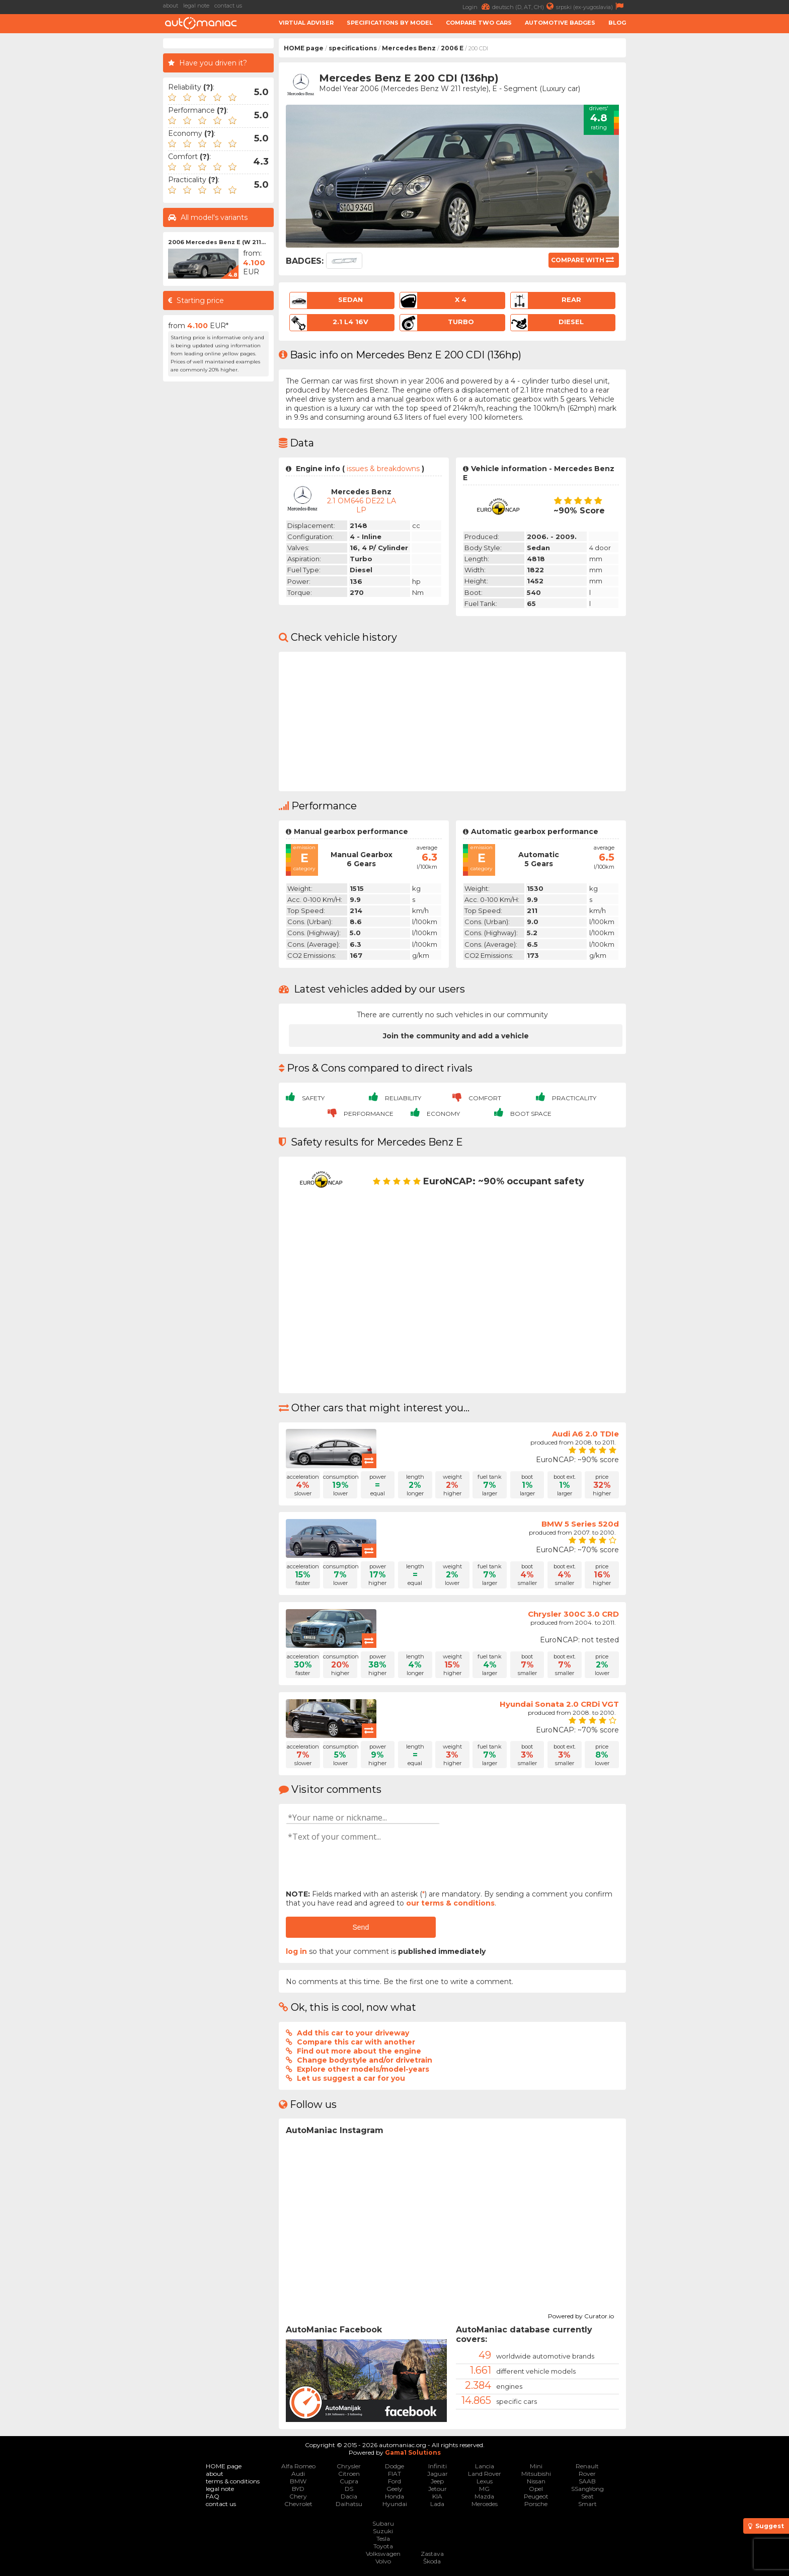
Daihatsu (349, 2504)
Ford (394, 2481)
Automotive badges (560, 22)
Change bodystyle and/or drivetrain (364, 2060)
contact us (228, 5)
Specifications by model (390, 22)
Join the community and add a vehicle (456, 1035)
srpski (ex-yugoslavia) (591, 6)
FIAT (394, 2473)
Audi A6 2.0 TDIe (585, 1433)
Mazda (484, 2496)
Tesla (383, 2538)
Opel (536, 2488)
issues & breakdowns (383, 468)
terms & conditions (233, 2481)
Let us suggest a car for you (351, 2078)
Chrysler (349, 2466)
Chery (298, 2496)
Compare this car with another (356, 2042)
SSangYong (587, 2488)
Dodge (394, 2466)
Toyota (383, 2546)
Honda (394, 2496)
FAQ (212, 2496)
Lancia (484, 2466)
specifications (353, 48)
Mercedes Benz (409, 48)
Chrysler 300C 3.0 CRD (573, 1614)
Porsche (535, 2504)
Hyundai (394, 2504)
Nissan (536, 2481)
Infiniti (437, 2466)
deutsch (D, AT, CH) (524, 6)
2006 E (452, 48)
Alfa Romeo (298, 2466)
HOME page (304, 48)
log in (296, 1951)
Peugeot (536, 2496)
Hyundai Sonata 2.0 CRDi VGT (559, 1704)
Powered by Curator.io (581, 2314)
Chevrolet (298, 2504)
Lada (437, 2504)
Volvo (383, 2561)
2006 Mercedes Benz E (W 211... (217, 242)
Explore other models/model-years (363, 2069)
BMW (298, 2481)
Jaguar (437, 2473)
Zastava (432, 2553)
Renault (587, 2466)
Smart (587, 2504)
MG (484, 2488)
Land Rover (484, 2473)
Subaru (383, 2523)
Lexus (485, 2481)
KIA (437, 2496)
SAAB (587, 2481)
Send (360, 1927)
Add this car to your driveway (353, 2032)
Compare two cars (479, 22)
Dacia (349, 2496)
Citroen (349, 2473)
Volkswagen (383, 2553)
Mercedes (484, 2504)
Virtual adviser (306, 22)
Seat (587, 2496)
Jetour (437, 2488)
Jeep (437, 2481)
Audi (298, 2473)
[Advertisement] (82, 189)
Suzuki (383, 2531)
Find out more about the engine (359, 2051)
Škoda (432, 2561)
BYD (298, 2488)
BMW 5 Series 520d (580, 1524)
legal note (196, 5)
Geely (394, 2488)
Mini (536, 2466)
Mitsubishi (536, 2473)
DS (349, 2488)
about (170, 5)
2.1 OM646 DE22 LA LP (361, 505)
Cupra (349, 2481)
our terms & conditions (450, 1903)
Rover (587, 2473)
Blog (617, 22)
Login (477, 6)
